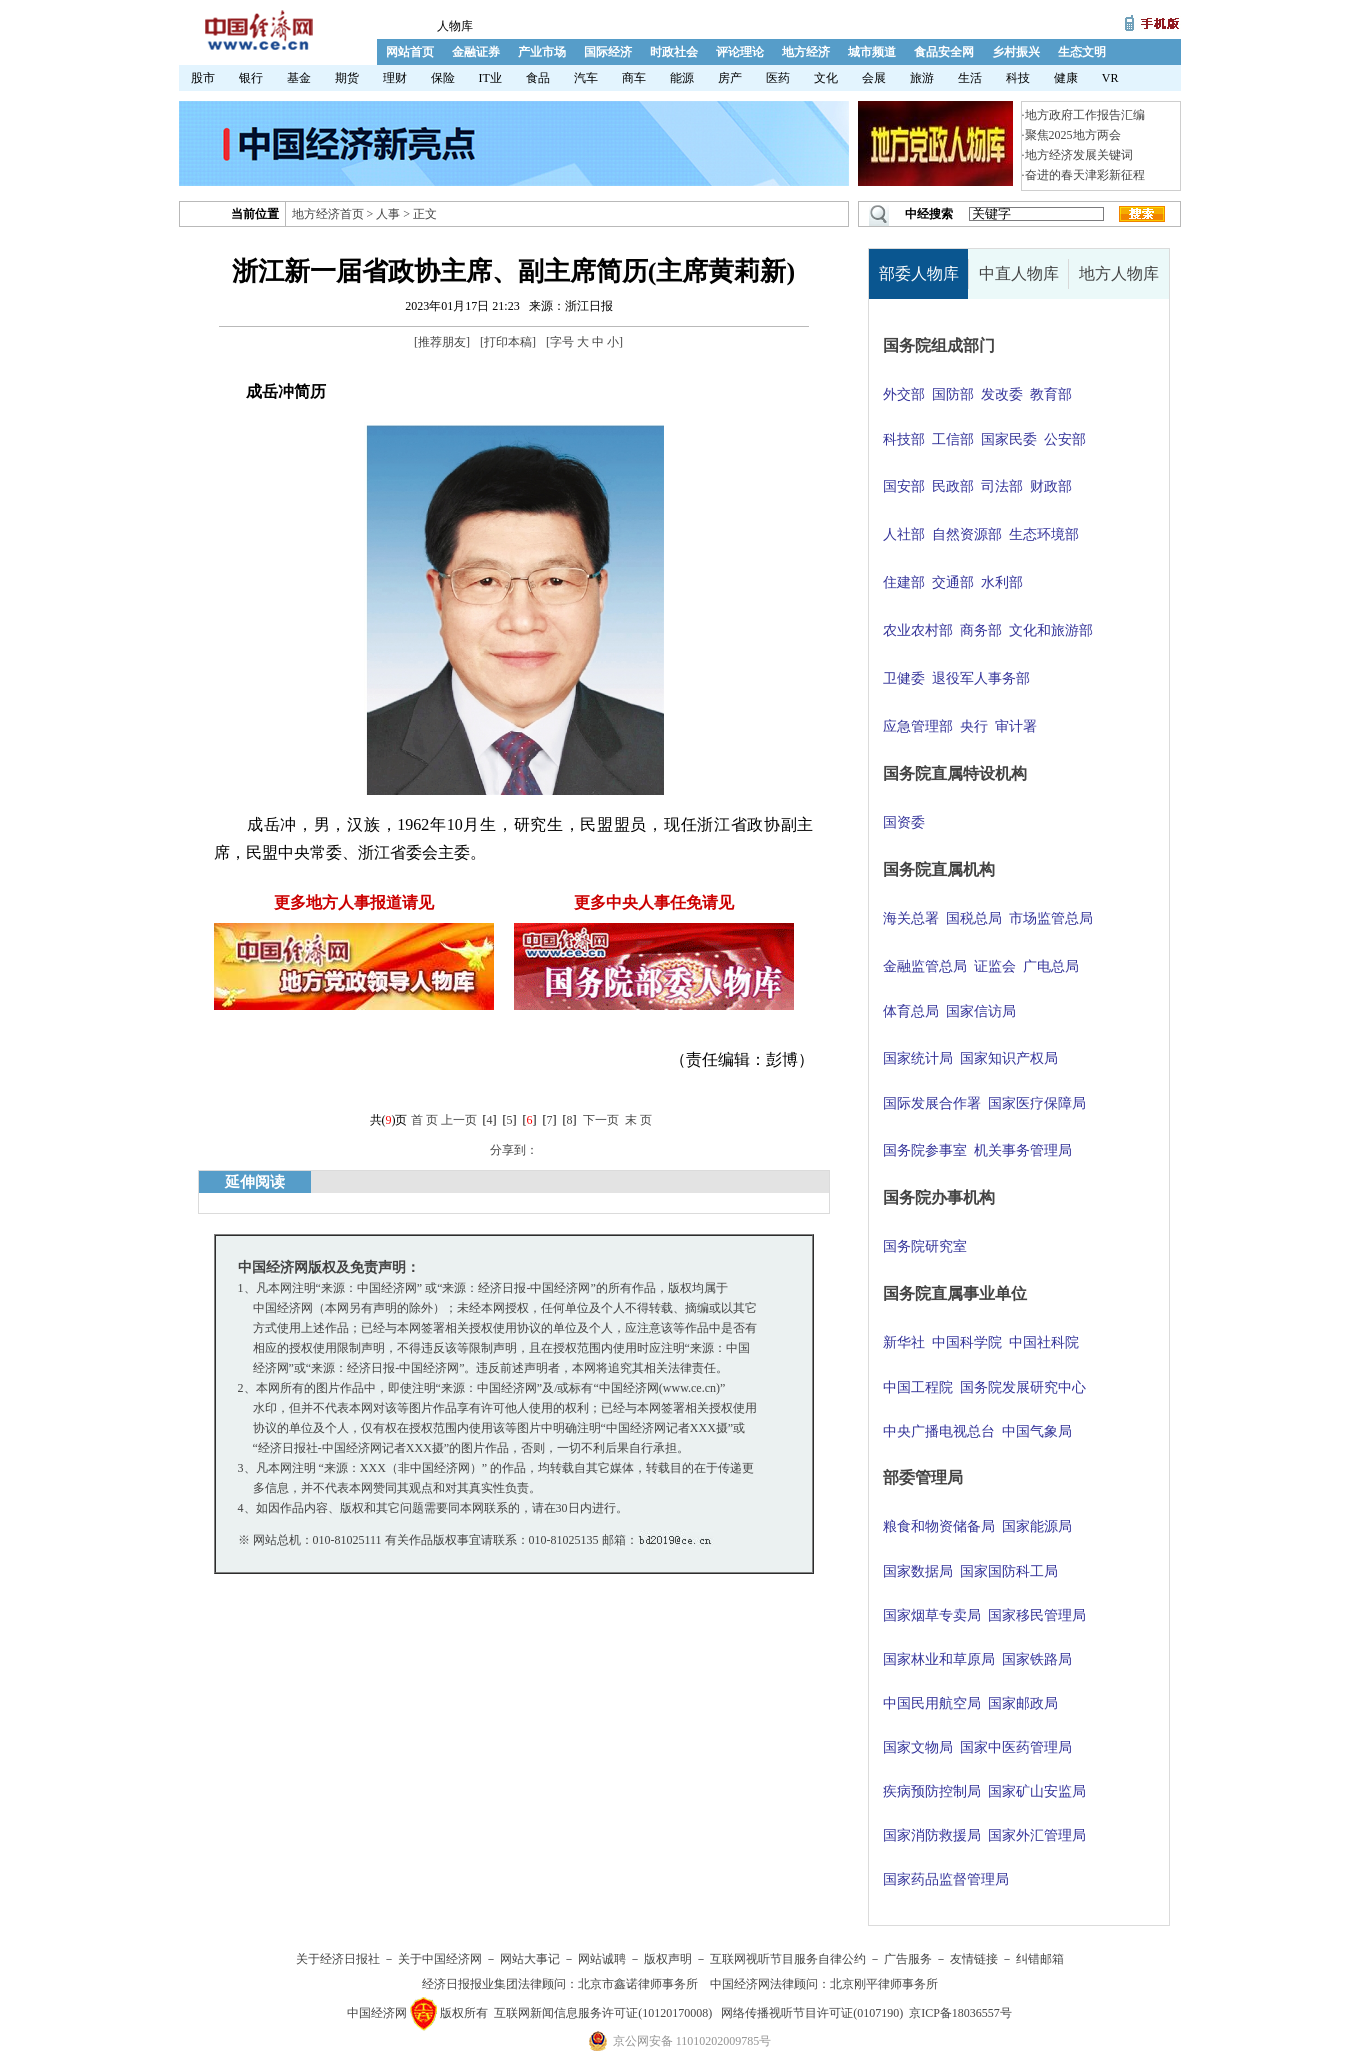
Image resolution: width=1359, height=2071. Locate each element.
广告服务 (908, 1959)
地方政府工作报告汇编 (1085, 115)
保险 (443, 78)
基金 (299, 78)
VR (1110, 78)
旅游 (922, 78)
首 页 (424, 1120)
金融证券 (476, 52)
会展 (874, 78)
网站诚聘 (602, 1959)
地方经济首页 (328, 214)
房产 (730, 78)
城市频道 (872, 52)
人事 (388, 214)
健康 (1066, 78)
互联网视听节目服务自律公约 (788, 1959)
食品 (538, 78)
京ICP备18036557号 (960, 2013)
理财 (395, 78)
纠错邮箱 (1040, 1959)
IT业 (490, 78)
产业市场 (542, 52)
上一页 (459, 1120)
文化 (826, 78)
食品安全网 (944, 52)
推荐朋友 (442, 342)
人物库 (455, 26)
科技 (1018, 78)
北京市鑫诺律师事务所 (638, 1984)
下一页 (601, 1120)
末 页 (638, 1120)
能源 (682, 78)
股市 (203, 78)
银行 (251, 78)
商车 (634, 78)
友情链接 (974, 1959)
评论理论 (740, 52)
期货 (347, 78)
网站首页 (410, 52)
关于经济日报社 (338, 1959)
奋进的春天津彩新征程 (1085, 175)
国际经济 (608, 52)
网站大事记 (530, 1959)
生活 (970, 78)
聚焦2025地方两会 (1073, 135)
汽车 (586, 78)
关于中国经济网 (440, 1959)
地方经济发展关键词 (1079, 155)
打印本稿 (508, 342)
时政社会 (674, 52)
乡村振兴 (1016, 52)
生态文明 (1082, 52)
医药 (778, 78)
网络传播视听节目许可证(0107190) (812, 2013)
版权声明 (668, 1959)
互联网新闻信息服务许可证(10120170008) (603, 2013)
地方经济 (806, 52)
